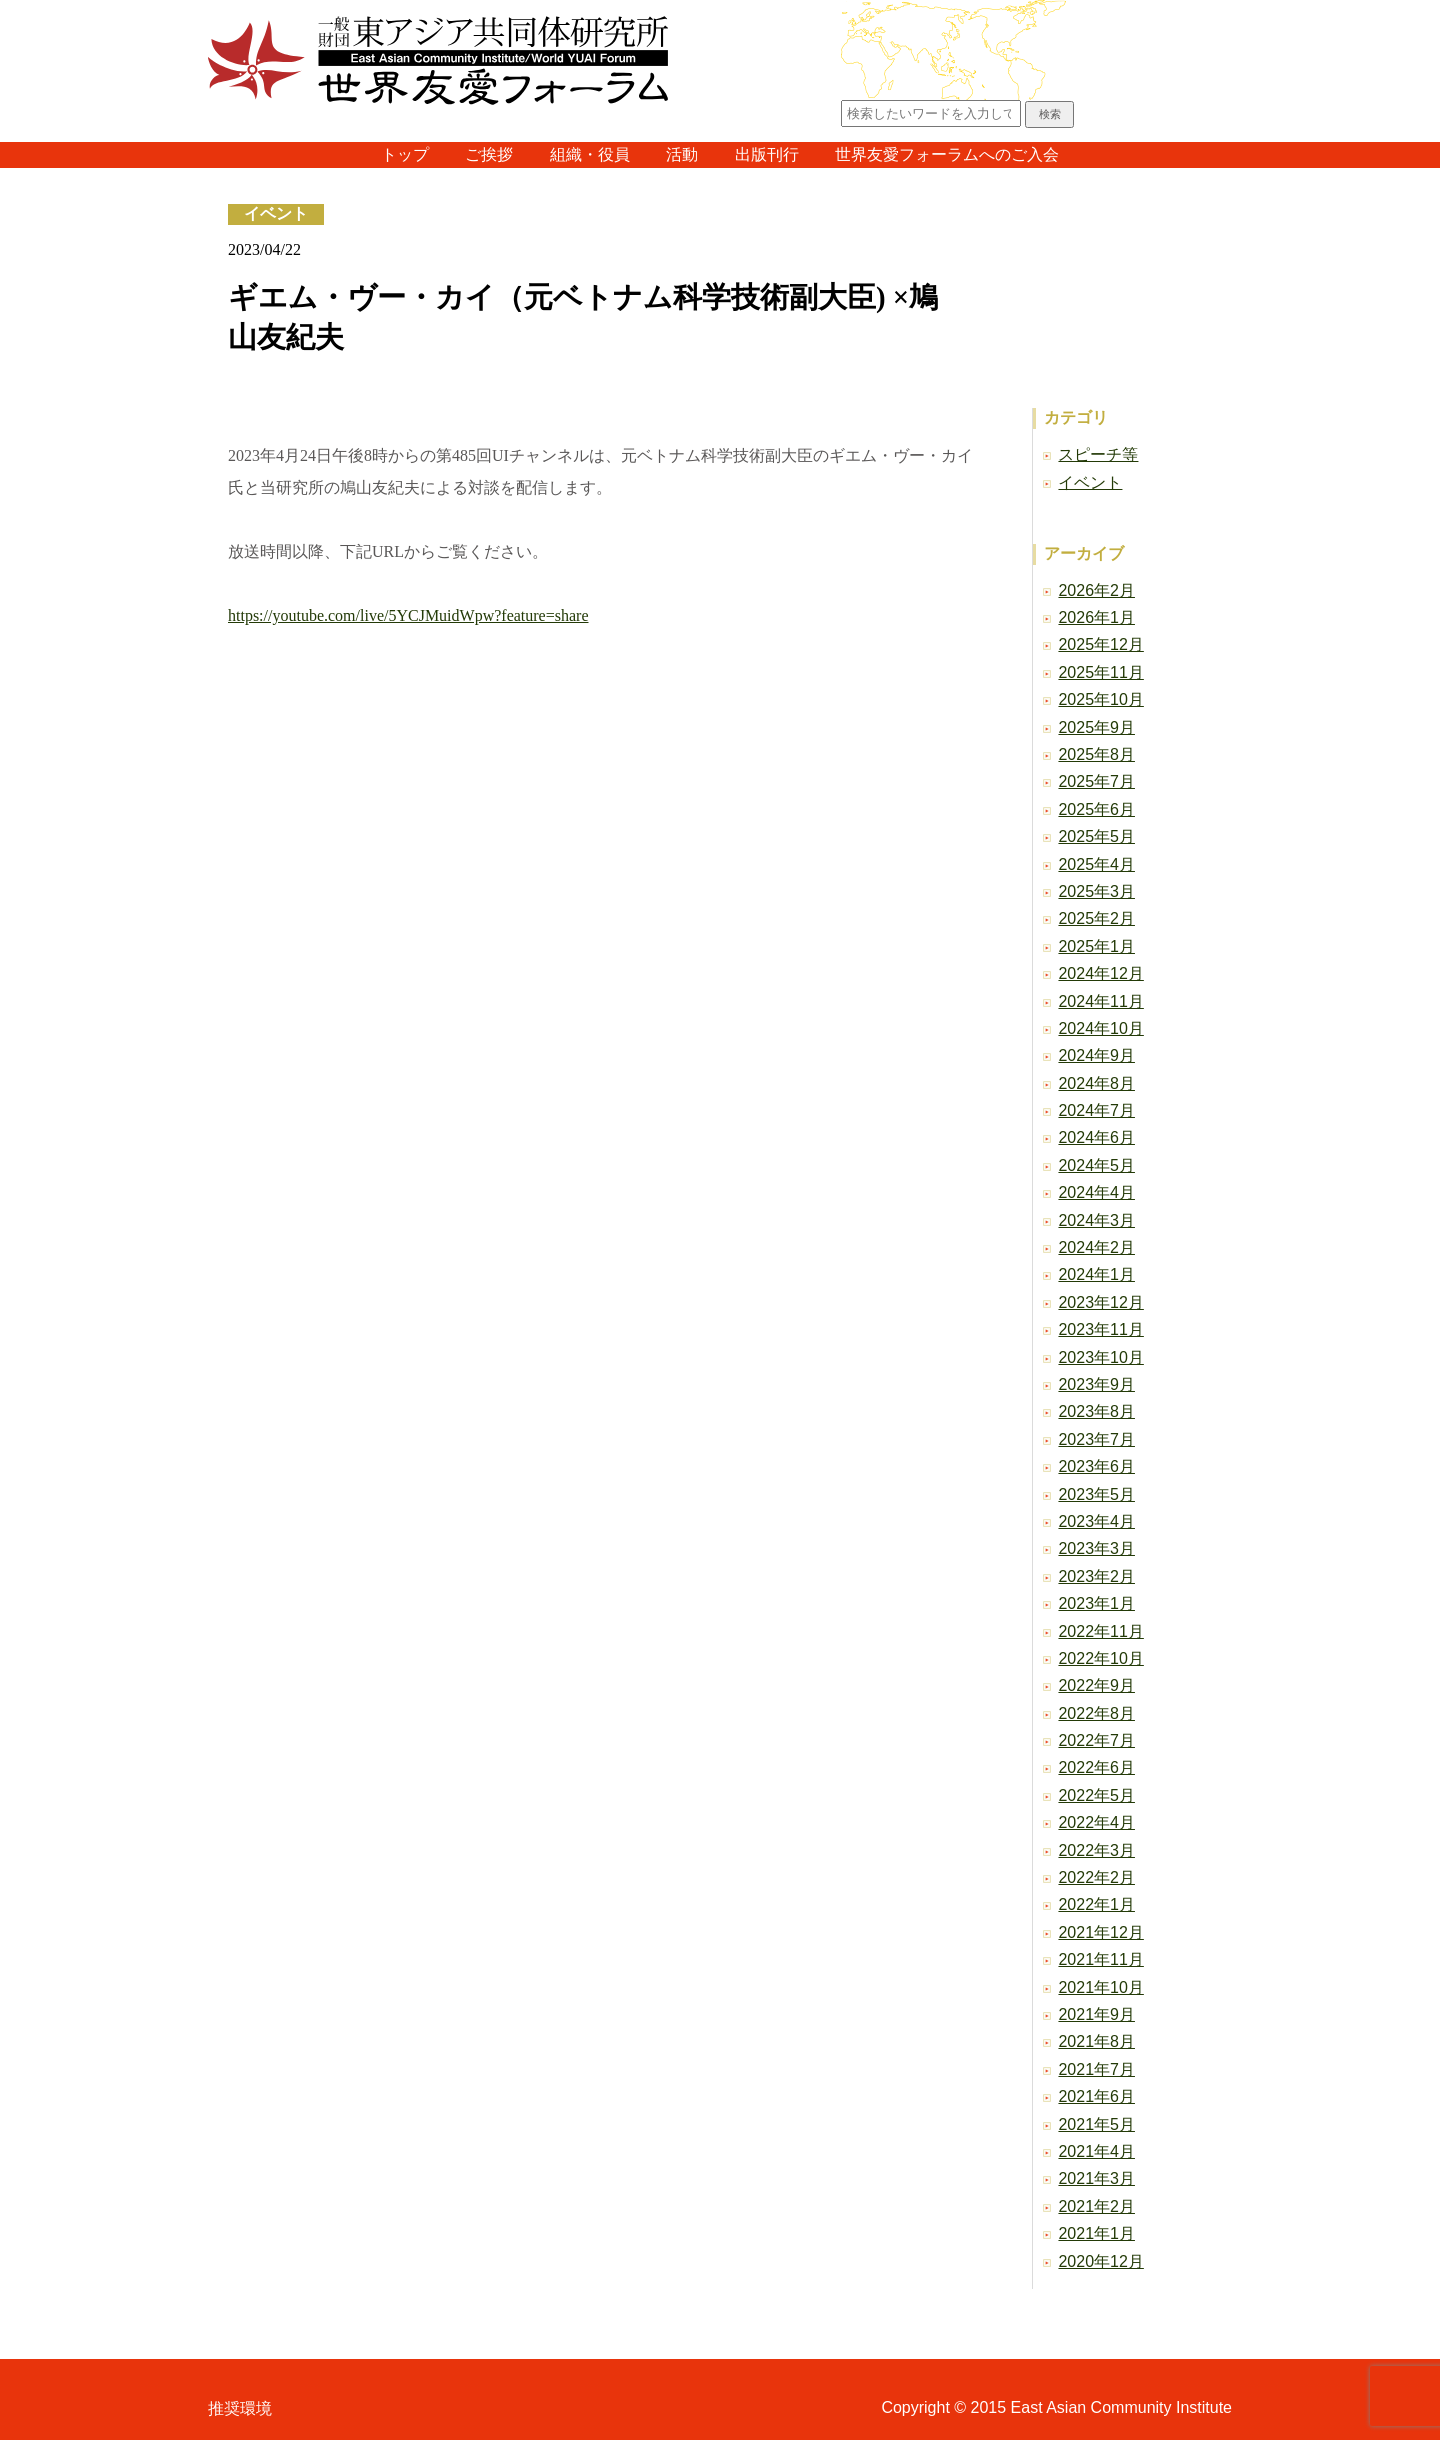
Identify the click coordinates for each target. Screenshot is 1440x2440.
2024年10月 (1100, 1028)
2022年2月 (1096, 1877)
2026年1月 (1096, 617)
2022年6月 (1096, 1767)
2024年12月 (1100, 973)
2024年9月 (1096, 1055)
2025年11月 (1100, 672)
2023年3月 (1096, 1548)
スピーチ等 (1098, 454)
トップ (405, 154)
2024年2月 (1096, 1247)
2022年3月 (1096, 1850)
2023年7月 (1096, 1439)
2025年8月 (1096, 754)
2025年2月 (1096, 918)
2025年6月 (1096, 809)
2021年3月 (1096, 2178)
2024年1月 (1096, 1274)
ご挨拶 (489, 154)
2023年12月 (1100, 1302)
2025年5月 (1096, 836)
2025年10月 (1100, 699)
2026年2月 (1096, 590)
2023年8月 (1096, 1411)
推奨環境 (240, 2408)
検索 (1050, 114)
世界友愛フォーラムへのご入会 (947, 154)
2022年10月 (1100, 1658)
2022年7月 (1096, 1740)
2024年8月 (1096, 1083)
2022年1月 (1096, 1904)
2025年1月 (1096, 946)
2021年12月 (1100, 1932)
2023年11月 (1100, 1329)
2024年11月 (1100, 1001)
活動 (682, 154)
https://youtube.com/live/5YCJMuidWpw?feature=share (408, 615)
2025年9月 (1096, 727)
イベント (276, 213)
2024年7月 (1096, 1110)
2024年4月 (1096, 1192)
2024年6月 (1096, 1137)
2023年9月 (1096, 1384)
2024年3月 (1096, 1220)
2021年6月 (1096, 2096)
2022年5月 (1096, 1795)
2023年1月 (1096, 1603)
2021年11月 (1100, 1959)
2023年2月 (1096, 1576)
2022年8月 (1096, 1713)
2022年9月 (1096, 1685)
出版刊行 (767, 154)
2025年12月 (1100, 644)
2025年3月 (1096, 891)
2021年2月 (1096, 2206)
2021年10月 (1100, 1987)
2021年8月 (1096, 2041)
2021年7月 (1096, 2069)
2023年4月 (1096, 1521)
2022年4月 (1096, 1822)
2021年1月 (1096, 2233)
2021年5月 (1096, 2124)
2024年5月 (1096, 1165)
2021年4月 (1096, 2151)
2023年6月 (1096, 1466)
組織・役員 (590, 154)
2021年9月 (1096, 2014)
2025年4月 (1096, 864)
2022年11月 (1100, 1631)
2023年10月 (1100, 1357)
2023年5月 (1096, 1494)
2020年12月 (1100, 2261)
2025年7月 (1096, 781)
